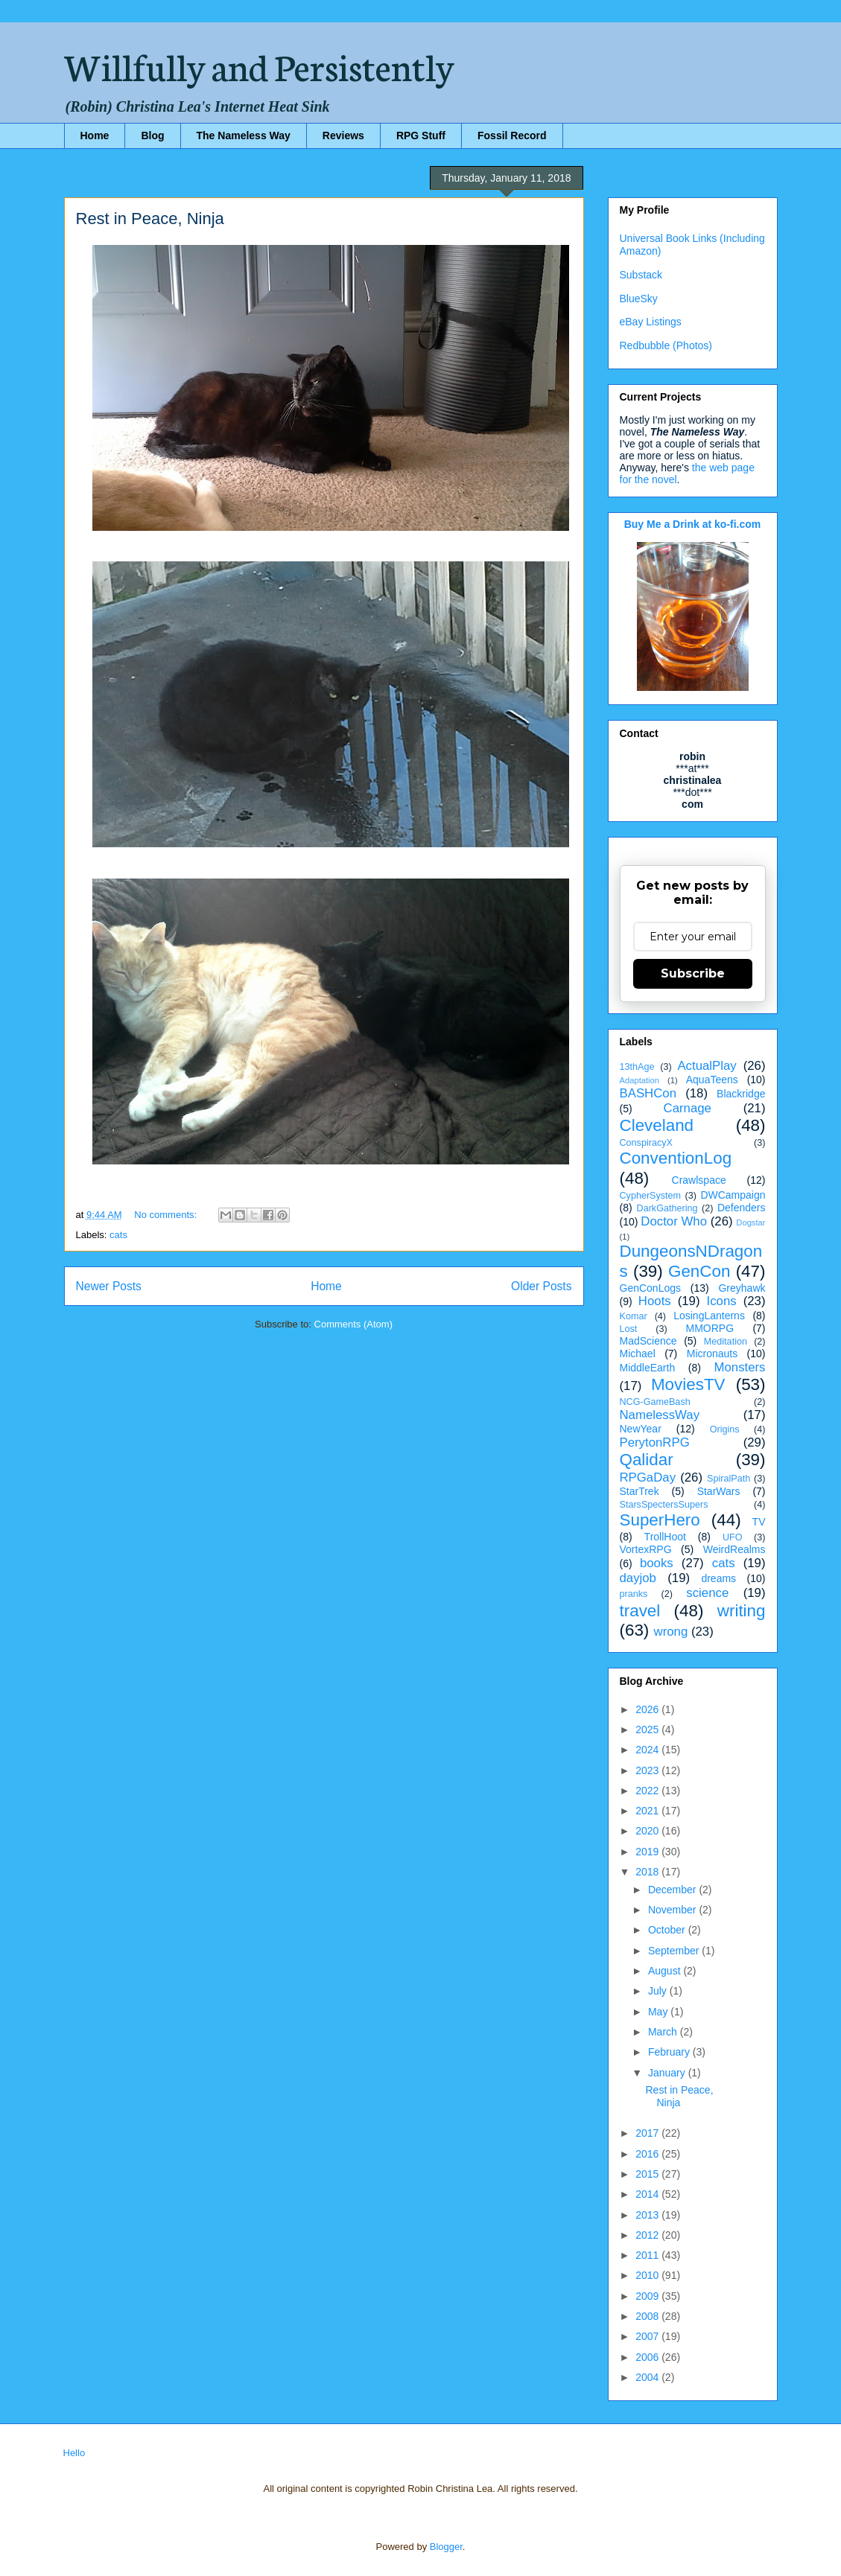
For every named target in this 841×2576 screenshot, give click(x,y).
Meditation (725, 1341)
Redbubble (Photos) (666, 345)
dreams (718, 1578)
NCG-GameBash (655, 1402)
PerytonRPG (655, 1442)
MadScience (648, 1341)
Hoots (654, 1301)
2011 (648, 2255)
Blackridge (741, 1094)
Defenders (741, 1208)
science (707, 1593)
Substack (641, 275)
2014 (648, 2194)
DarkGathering (667, 1208)
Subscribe (693, 973)
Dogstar (750, 1222)
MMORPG (710, 1328)
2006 (648, 2357)
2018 (648, 1872)
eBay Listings (651, 322)
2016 (648, 2154)
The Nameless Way (244, 135)
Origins (725, 1429)
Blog (152, 135)
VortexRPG (646, 1549)
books (656, 1563)
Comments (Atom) (353, 1324)
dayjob (638, 1578)
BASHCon (648, 1093)
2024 (648, 1750)
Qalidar (646, 1459)
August (665, 1971)
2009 (648, 2296)
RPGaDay (648, 1477)
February (670, 2052)
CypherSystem (651, 1195)
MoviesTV (688, 1384)
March (664, 2032)
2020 (648, 1831)
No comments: (166, 1214)
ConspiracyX (646, 1143)
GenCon (699, 1271)
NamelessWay (660, 1415)
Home (95, 135)
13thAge (637, 1067)
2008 (648, 2316)
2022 (648, 1790)
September (675, 1951)
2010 (648, 2275)
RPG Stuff (420, 135)
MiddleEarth (648, 1368)
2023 (648, 1770)
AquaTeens (712, 1079)
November (673, 1910)
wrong (671, 1632)
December (673, 1890)
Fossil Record (512, 135)
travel (640, 1610)
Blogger (446, 2546)
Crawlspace (699, 1180)
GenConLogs (651, 1288)
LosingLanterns (709, 1316)
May (659, 2012)
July (659, 1991)
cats (118, 1234)
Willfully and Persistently (259, 65)
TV (759, 1522)
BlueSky (639, 299)
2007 (648, 2336)
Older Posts (541, 1286)
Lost (629, 1329)
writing (741, 1610)
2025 (648, 1729)
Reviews (343, 135)
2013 (648, 2215)
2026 (648, 1709)
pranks (634, 1594)
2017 (648, 2133)
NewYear (640, 1429)
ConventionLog (676, 1158)
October (668, 1930)
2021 (648, 1811)
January (668, 2073)
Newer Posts (109, 1286)
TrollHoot (665, 1537)
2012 (648, 2235)
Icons (722, 1301)
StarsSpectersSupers (664, 1504)
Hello (74, 2452)
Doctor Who (674, 1221)
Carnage (687, 1108)
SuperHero (660, 1520)
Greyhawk (741, 1288)
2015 (648, 2174)
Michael (638, 1353)
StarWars (718, 1491)
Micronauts (712, 1353)
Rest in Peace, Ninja (150, 218)
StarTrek (639, 1491)
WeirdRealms (734, 1549)
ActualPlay (706, 1066)
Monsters (739, 1367)
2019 (648, 1852)
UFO (733, 1537)
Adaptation (640, 1080)
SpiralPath (728, 1478)
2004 (648, 2377)
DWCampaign (732, 1195)
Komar (633, 1316)
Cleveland (657, 1125)
